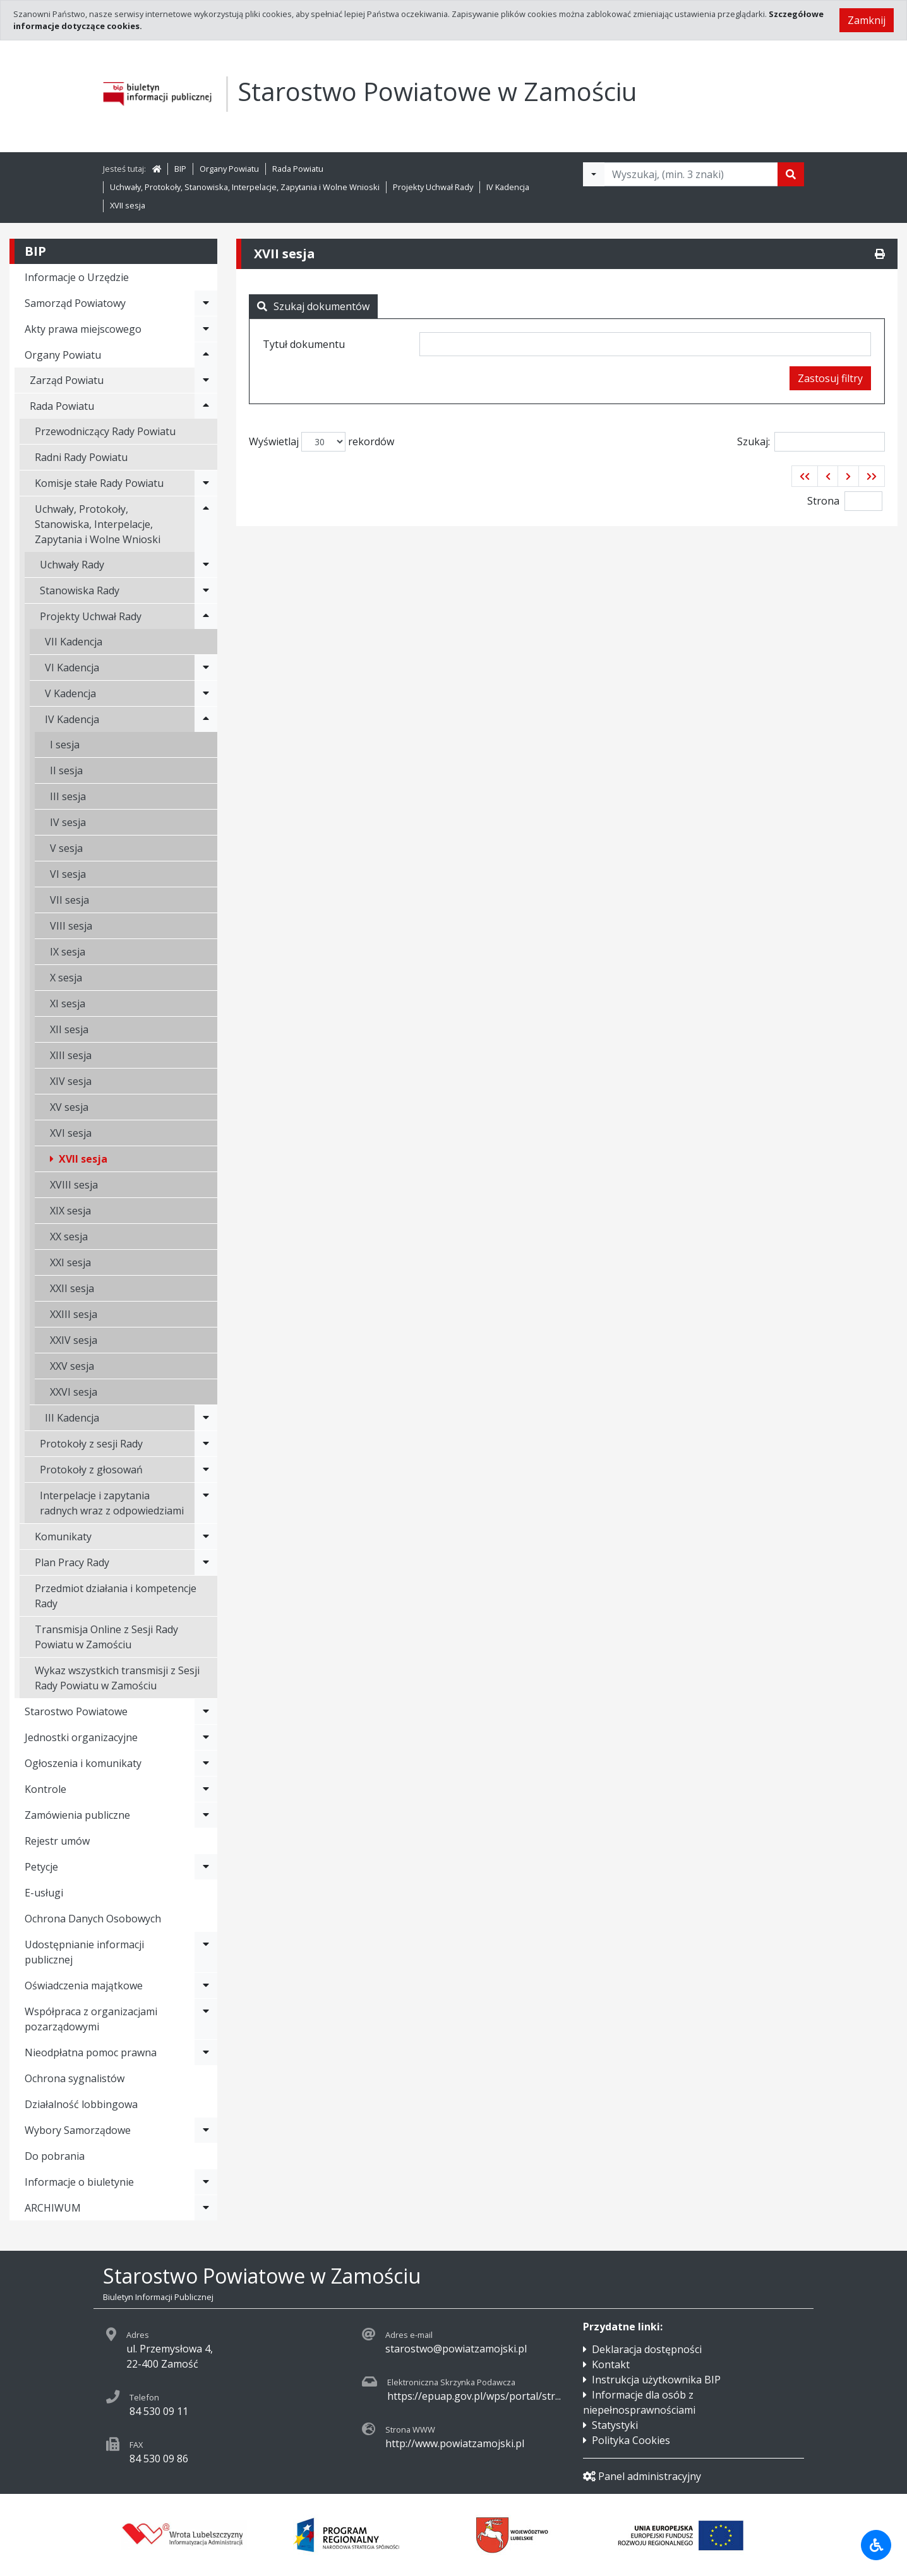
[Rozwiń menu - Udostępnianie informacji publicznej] (206, 1952)
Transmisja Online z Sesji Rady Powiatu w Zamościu (106, 1636)
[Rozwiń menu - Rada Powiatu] (206, 406)
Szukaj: (811, 442)
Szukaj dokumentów (313, 306)
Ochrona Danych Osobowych (93, 1919)
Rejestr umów (57, 1841)
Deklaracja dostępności (647, 2349)
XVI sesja (71, 1133)
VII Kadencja (73, 642)
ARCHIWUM (53, 2208)
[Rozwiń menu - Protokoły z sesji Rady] (206, 1443)
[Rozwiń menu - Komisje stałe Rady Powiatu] (206, 483)
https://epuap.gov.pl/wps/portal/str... (474, 2396)
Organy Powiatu (229, 168)
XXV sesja (72, 1366)
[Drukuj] (880, 254)
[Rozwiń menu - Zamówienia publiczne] (206, 1815)
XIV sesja (71, 1081)
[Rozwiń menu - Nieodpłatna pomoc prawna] (206, 2052)
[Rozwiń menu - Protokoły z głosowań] (206, 1469)
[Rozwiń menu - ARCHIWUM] (206, 2207)
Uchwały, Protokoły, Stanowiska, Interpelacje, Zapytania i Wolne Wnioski (245, 187)
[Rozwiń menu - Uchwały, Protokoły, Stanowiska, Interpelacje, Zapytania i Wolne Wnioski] (206, 524)
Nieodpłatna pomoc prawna (91, 2052)
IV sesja (68, 822)
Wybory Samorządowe (78, 2130)
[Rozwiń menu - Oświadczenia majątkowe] (206, 1985)
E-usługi (44, 1893)
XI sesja (67, 1003)
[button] (804, 476)
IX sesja (67, 952)
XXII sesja (72, 1288)
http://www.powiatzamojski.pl (454, 2443)
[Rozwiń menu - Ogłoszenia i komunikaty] (206, 1763)
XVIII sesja (74, 1185)
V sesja (66, 848)
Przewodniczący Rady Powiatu (105, 431)
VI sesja (68, 874)
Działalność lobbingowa (81, 2104)
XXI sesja (70, 1262)
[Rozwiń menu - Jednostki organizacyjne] (206, 1737)
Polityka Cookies (631, 2440)
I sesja (65, 745)
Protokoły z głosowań (91, 1470)
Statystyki (615, 2425)
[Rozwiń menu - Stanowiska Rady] (206, 590)
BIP (180, 168)
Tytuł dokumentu (304, 344)
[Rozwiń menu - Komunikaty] (206, 1536)
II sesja (66, 770)
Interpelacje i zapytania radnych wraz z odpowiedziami (112, 1503)
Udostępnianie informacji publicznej (84, 1952)
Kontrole (45, 1789)
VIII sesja (71, 926)
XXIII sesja (73, 1314)
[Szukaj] (791, 174)
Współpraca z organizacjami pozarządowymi (91, 2019)
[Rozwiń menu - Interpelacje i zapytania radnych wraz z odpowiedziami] (206, 1503)
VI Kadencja (72, 667)
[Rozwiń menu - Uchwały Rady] (206, 564)
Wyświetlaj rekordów (321, 442)
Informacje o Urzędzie (77, 277)
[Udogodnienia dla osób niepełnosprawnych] (876, 2545)
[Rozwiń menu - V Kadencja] (206, 693)
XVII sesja (127, 205)
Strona (823, 501)
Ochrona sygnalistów (74, 2078)
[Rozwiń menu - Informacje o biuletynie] (206, 2182)
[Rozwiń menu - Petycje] (206, 1866)
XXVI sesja (73, 1392)
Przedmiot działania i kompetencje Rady (115, 1595)
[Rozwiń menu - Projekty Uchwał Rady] (206, 616)
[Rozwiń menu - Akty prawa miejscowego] (206, 329)
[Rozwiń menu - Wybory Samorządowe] (206, 2130)
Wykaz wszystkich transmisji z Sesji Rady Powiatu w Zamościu (117, 1677)
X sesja (66, 978)
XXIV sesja (73, 1340)
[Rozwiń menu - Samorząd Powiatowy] (206, 303)
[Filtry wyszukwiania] (593, 174)
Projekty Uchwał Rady (433, 187)
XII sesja (69, 1029)
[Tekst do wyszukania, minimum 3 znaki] (691, 174)
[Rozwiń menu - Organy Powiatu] (206, 355)
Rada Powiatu (297, 168)
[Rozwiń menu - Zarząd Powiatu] (206, 380)
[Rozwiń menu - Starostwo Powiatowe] (206, 1711)
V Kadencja (70, 693)
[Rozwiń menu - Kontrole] (206, 1789)
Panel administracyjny (642, 2476)
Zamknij (867, 20)
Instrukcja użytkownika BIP (656, 2380)
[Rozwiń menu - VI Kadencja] (206, 667)
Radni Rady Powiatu (81, 457)
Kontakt (611, 2364)
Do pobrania (55, 2156)
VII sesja (69, 900)
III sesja (68, 796)
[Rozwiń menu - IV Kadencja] (206, 719)
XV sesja (69, 1107)
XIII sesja (71, 1055)
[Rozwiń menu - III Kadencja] (206, 1417)
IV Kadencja (507, 187)
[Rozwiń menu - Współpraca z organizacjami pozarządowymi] (206, 2019)
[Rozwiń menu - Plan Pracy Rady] (206, 1562)
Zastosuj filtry (830, 378)
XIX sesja (70, 1211)
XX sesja (69, 1236)
